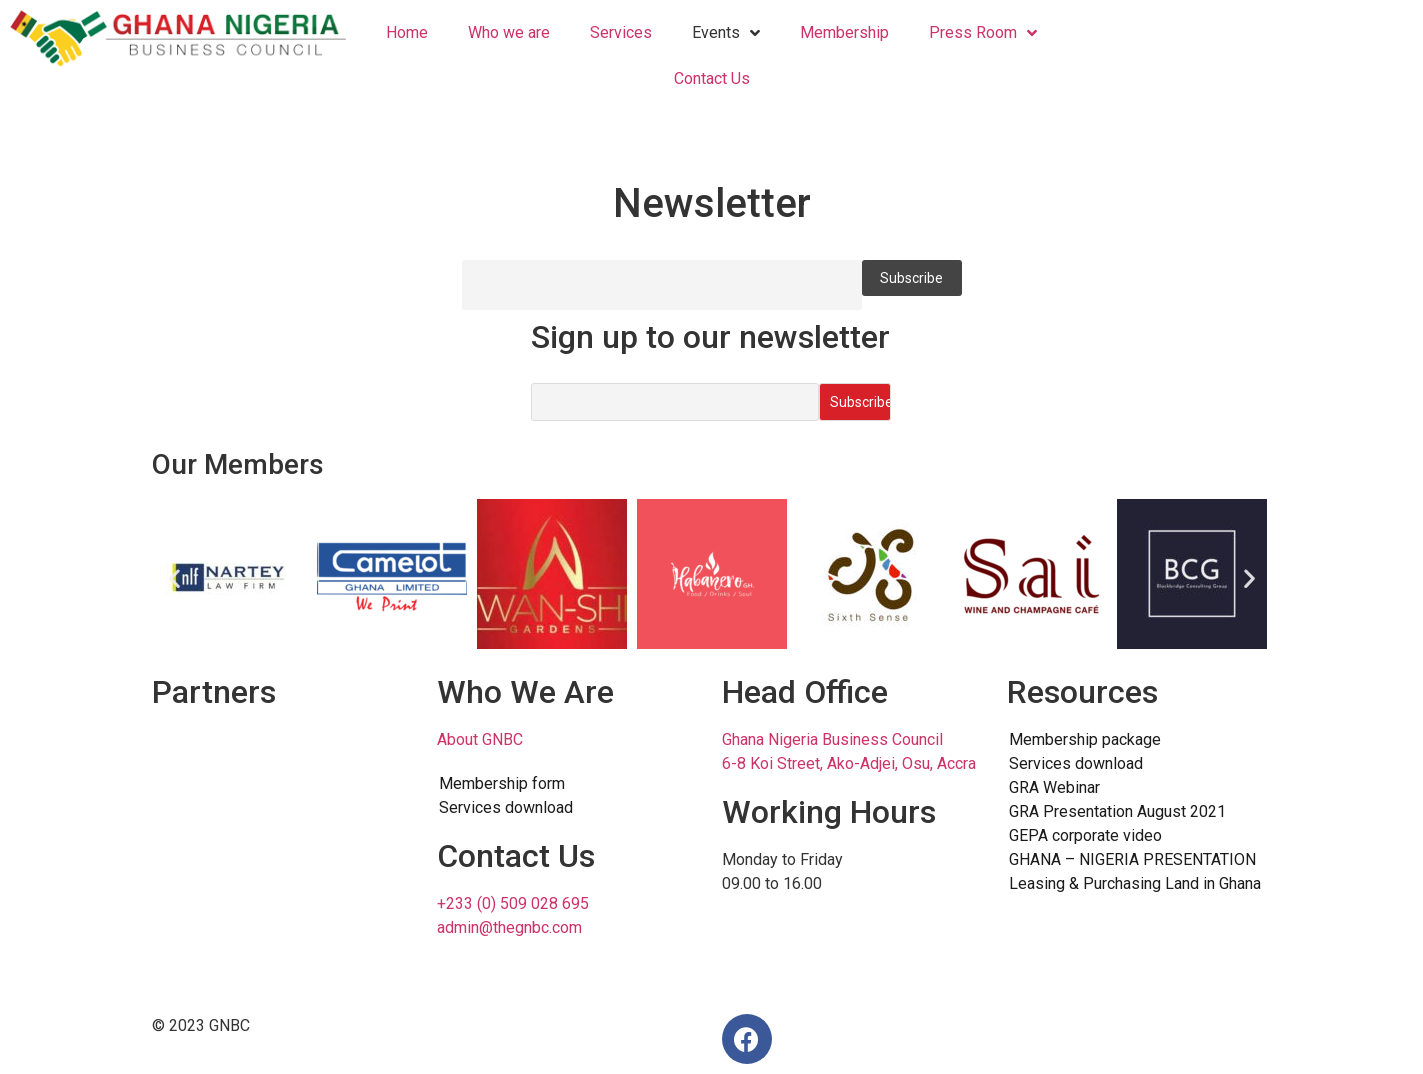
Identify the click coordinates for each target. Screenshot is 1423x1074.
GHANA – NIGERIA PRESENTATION (1132, 859)
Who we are (509, 32)
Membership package (1085, 739)
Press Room (983, 33)
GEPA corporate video (1085, 835)
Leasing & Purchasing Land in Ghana (1135, 883)
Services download (506, 807)
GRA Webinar (1054, 787)
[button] (174, 577)
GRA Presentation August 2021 (1117, 811)
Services (621, 32)
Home (407, 32)
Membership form (502, 783)
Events (726, 33)
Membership (844, 32)
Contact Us (712, 78)
